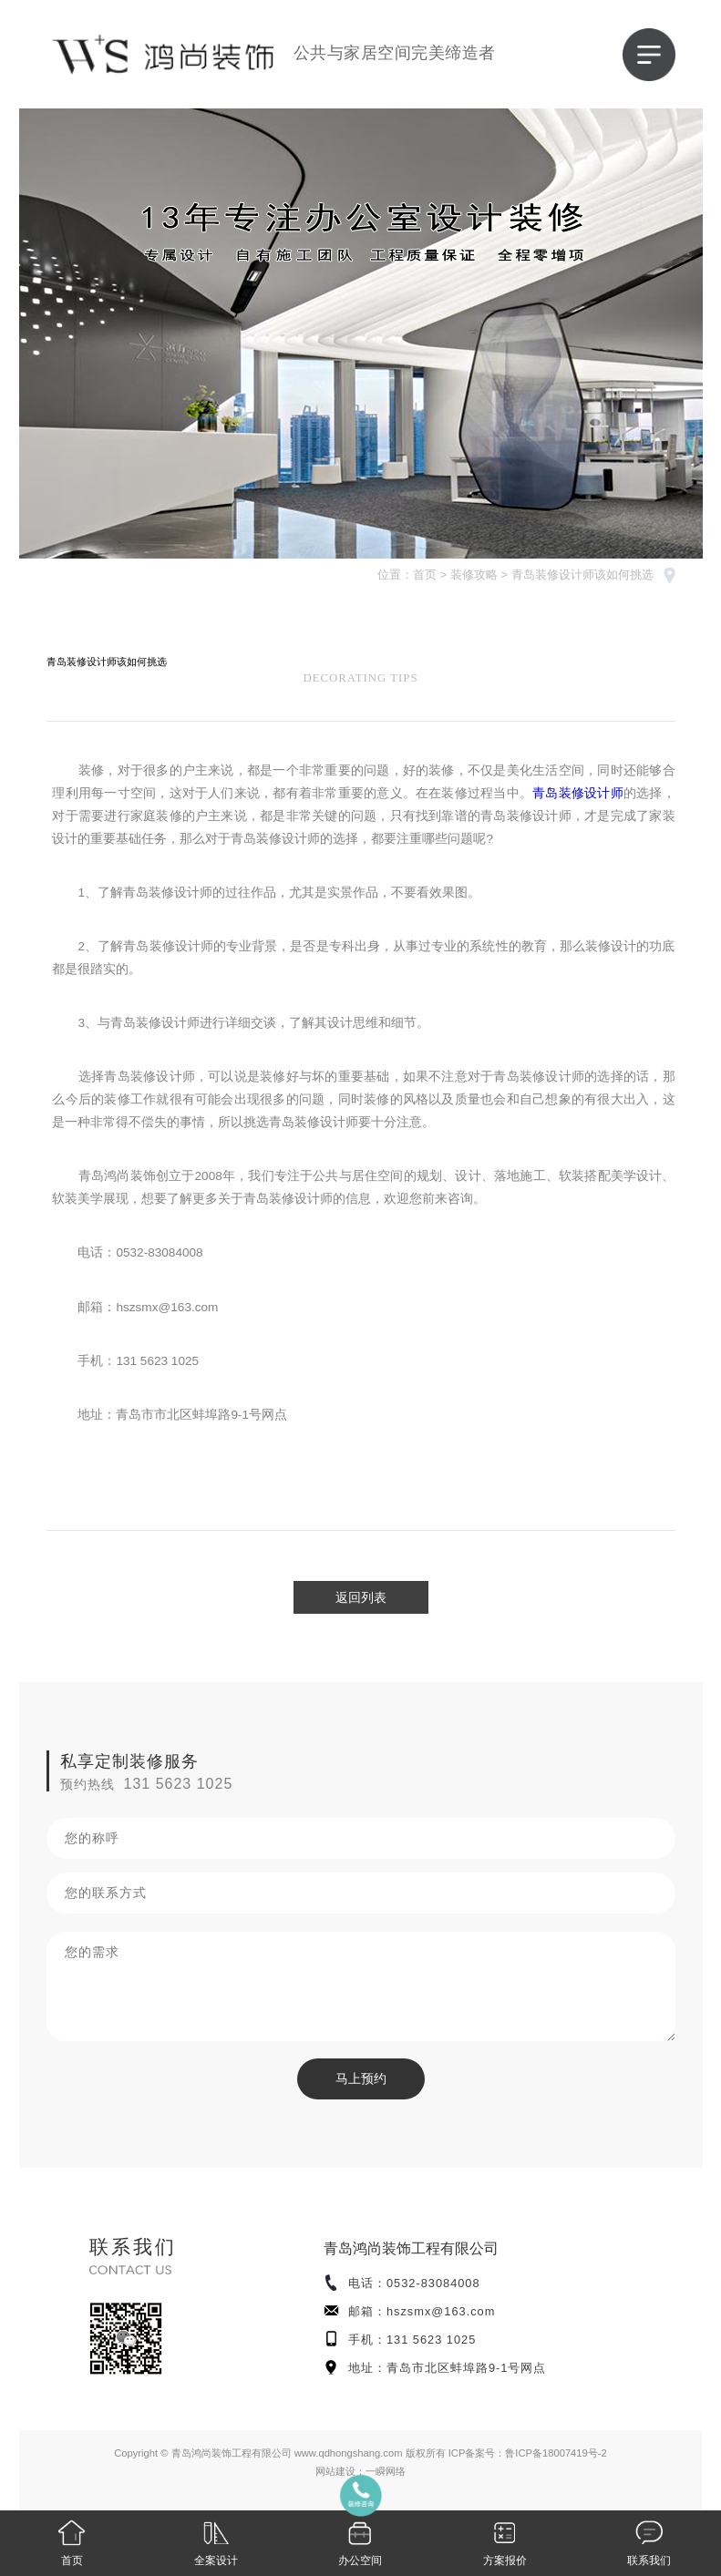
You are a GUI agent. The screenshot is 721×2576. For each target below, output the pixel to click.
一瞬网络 (386, 2471)
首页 (425, 574)
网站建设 (335, 2471)
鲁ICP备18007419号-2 (555, 2453)
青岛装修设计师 (577, 793)
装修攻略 (474, 574)
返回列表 (360, 1597)
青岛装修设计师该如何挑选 (582, 574)
